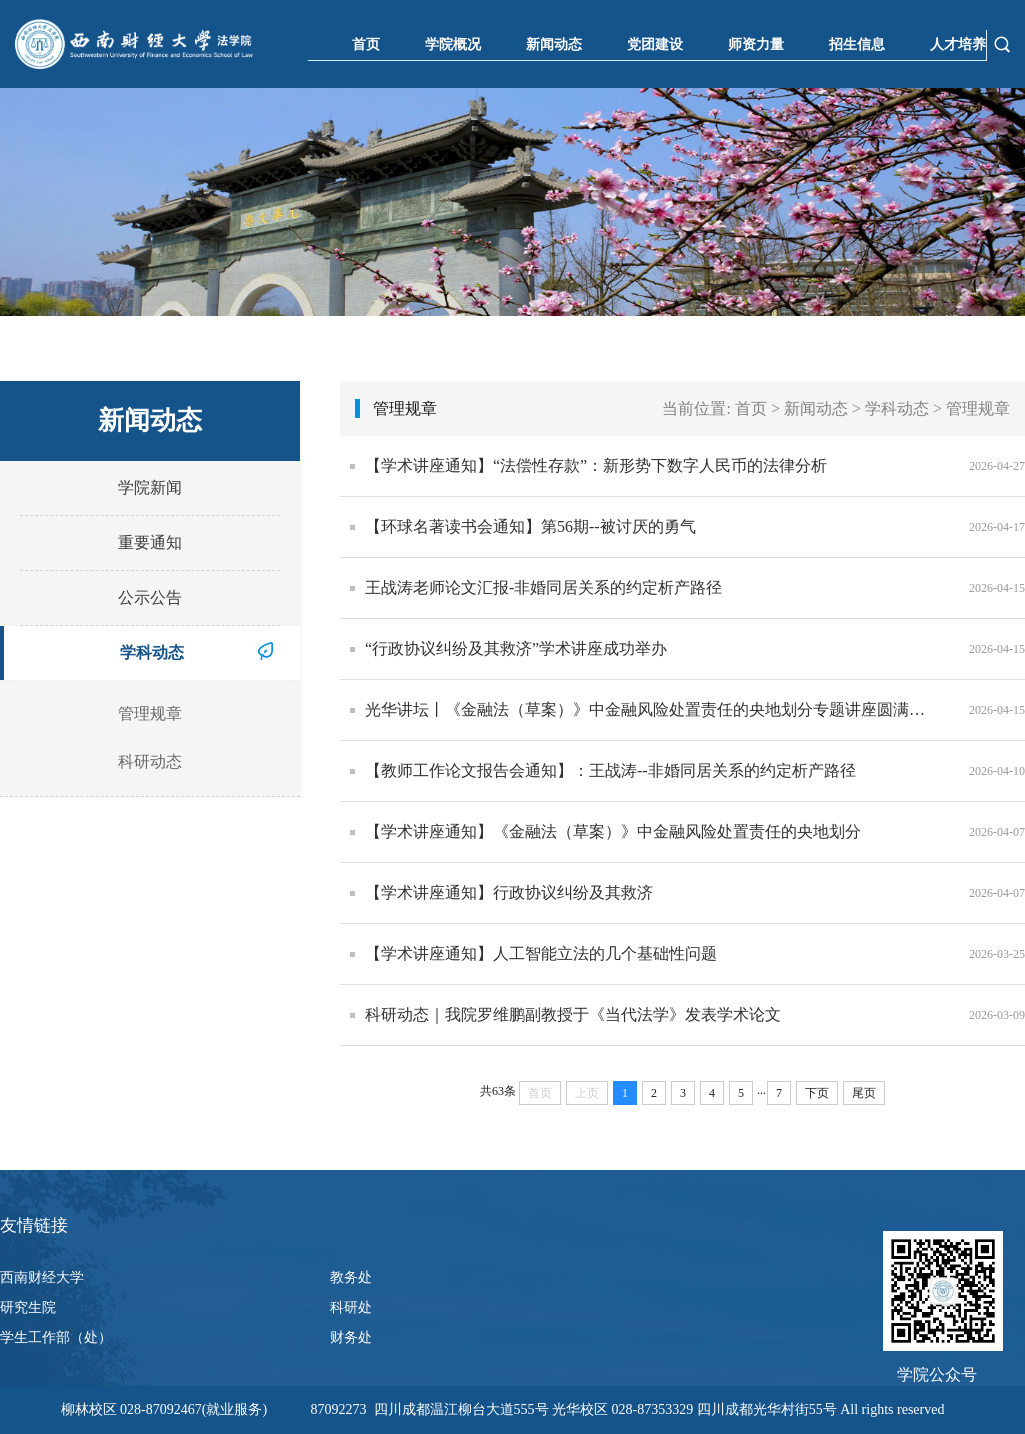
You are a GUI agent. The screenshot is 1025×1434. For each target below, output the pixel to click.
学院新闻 (150, 487)
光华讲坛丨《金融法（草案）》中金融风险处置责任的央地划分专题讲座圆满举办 (652, 709)
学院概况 (453, 44)
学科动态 (152, 652)
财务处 (351, 1337)
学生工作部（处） (56, 1337)
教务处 (351, 1277)
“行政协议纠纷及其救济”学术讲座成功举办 (516, 648)
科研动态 (150, 761)
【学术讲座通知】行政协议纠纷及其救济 (509, 892)
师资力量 (756, 44)
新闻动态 (554, 44)
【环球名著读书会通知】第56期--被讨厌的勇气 (530, 526)
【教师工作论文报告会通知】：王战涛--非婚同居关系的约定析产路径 (610, 770)
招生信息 (857, 44)
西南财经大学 (42, 1277)
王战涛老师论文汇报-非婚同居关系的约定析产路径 (543, 587)
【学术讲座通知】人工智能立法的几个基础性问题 (541, 953)
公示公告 (150, 597)
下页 (817, 1093)
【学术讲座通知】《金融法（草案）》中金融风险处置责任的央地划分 (613, 831)
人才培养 (958, 44)
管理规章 (150, 713)
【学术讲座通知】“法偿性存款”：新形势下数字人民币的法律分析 (596, 465)
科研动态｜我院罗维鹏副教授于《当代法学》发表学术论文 (573, 1014)
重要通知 (150, 542)
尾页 (864, 1093)
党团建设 (655, 44)
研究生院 (28, 1307)
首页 (366, 44)
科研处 (351, 1307)
